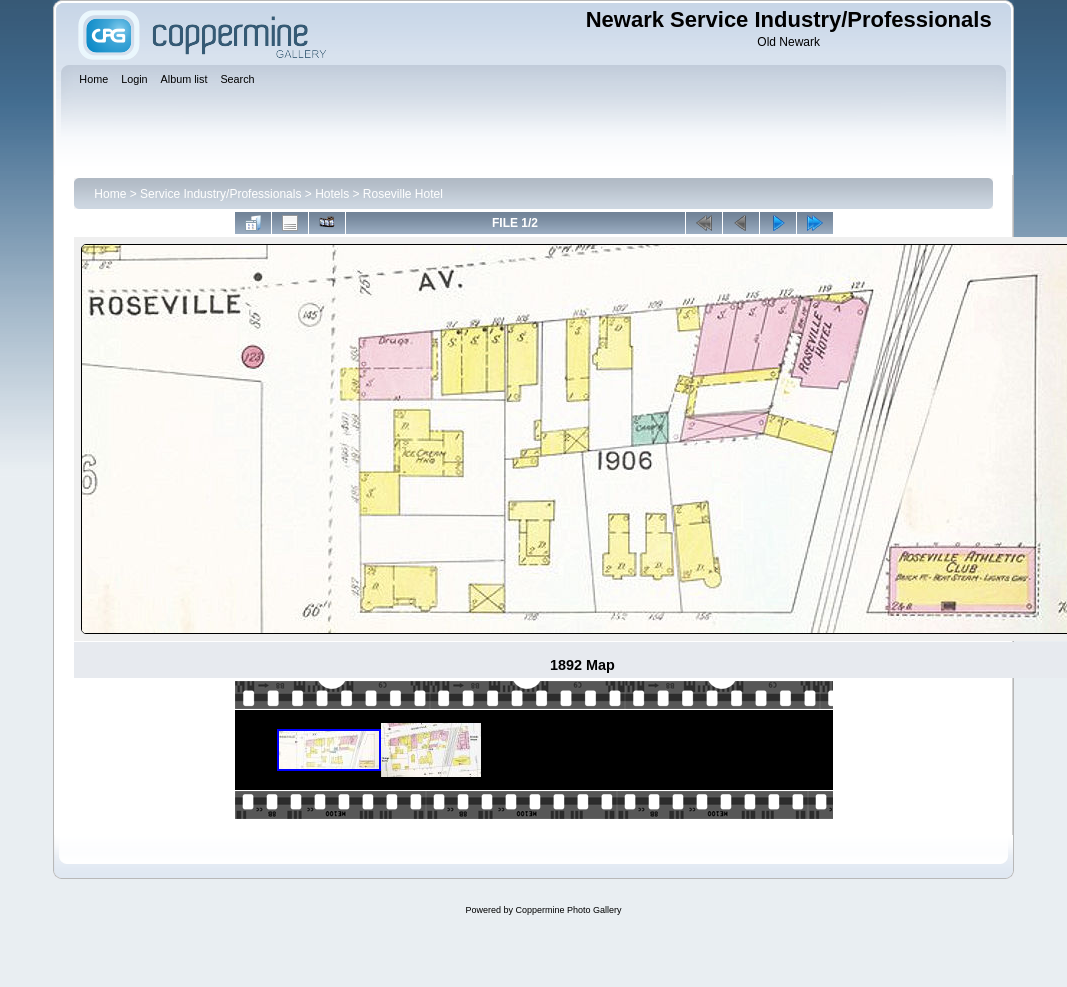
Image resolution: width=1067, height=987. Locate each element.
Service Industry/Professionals (220, 194)
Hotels (332, 194)
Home (110, 194)
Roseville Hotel (403, 194)
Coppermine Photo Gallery (568, 910)
